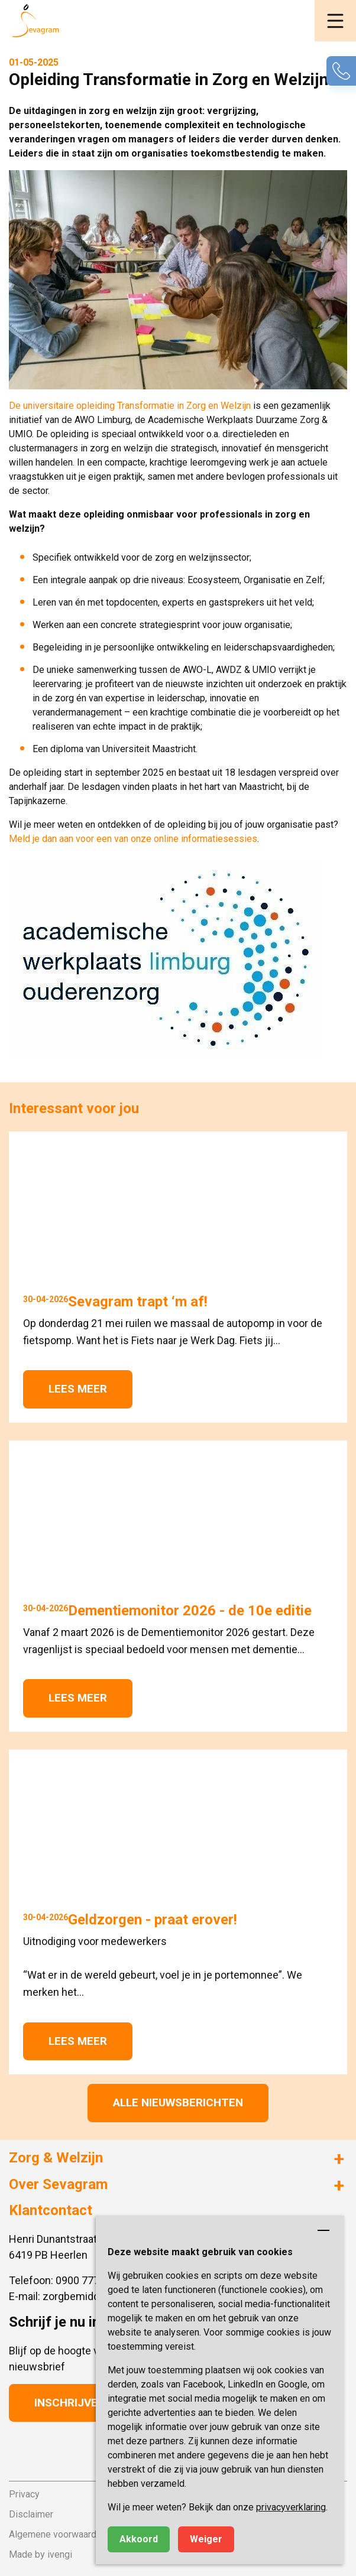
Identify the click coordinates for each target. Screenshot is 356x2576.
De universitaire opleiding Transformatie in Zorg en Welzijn (130, 405)
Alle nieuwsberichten (178, 2102)
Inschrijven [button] (69, 2402)
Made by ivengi (40, 2554)
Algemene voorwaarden (57, 2534)
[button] (335, 20)
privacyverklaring (291, 2507)
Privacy (24, 2494)
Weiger (206, 2539)
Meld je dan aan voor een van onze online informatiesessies (133, 838)
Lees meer (77, 1389)
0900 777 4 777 (92, 2280)
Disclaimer (31, 2514)
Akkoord (138, 2539)
